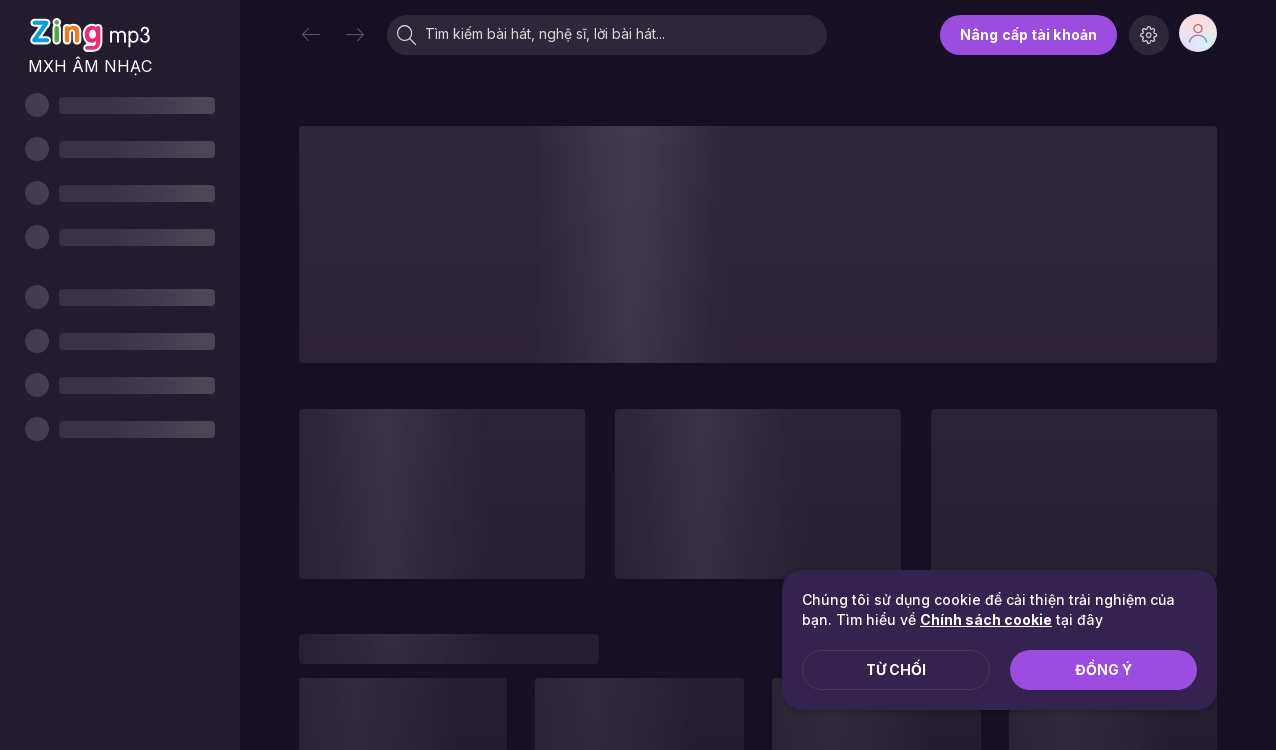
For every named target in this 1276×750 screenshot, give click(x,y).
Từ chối (896, 669)
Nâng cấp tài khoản (1028, 34)
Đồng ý (1103, 669)
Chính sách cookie (986, 619)
